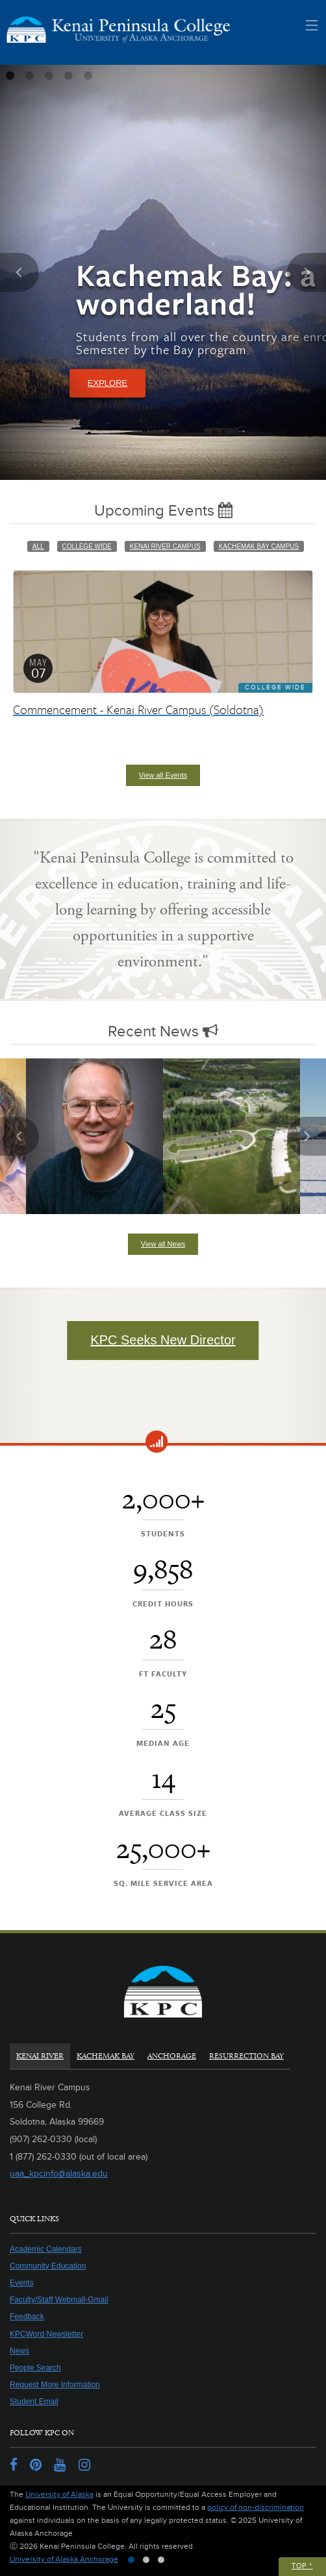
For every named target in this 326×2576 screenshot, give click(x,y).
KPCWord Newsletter (46, 2334)
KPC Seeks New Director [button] (162, 1340)
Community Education (48, 2266)
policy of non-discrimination (255, 2507)
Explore (107, 383)
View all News (163, 1244)
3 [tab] (48, 75)
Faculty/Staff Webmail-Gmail (59, 2299)
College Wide (87, 546)
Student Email (34, 2401)
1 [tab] (9, 75)
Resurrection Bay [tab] (246, 2056)
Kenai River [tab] (40, 2056)
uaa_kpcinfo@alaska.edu (59, 2173)
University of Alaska (59, 2494)
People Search (35, 2367)
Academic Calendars (46, 2249)
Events (22, 2282)
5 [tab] (87, 75)
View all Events (163, 775)
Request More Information (55, 2384)
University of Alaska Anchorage (64, 2559)
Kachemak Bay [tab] (105, 2056)
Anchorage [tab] (171, 2056)
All (38, 546)
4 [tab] (68, 75)
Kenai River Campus (165, 546)
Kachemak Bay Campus (259, 546)
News (19, 2350)
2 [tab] (29, 75)
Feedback (27, 2316)
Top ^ (302, 2566)
